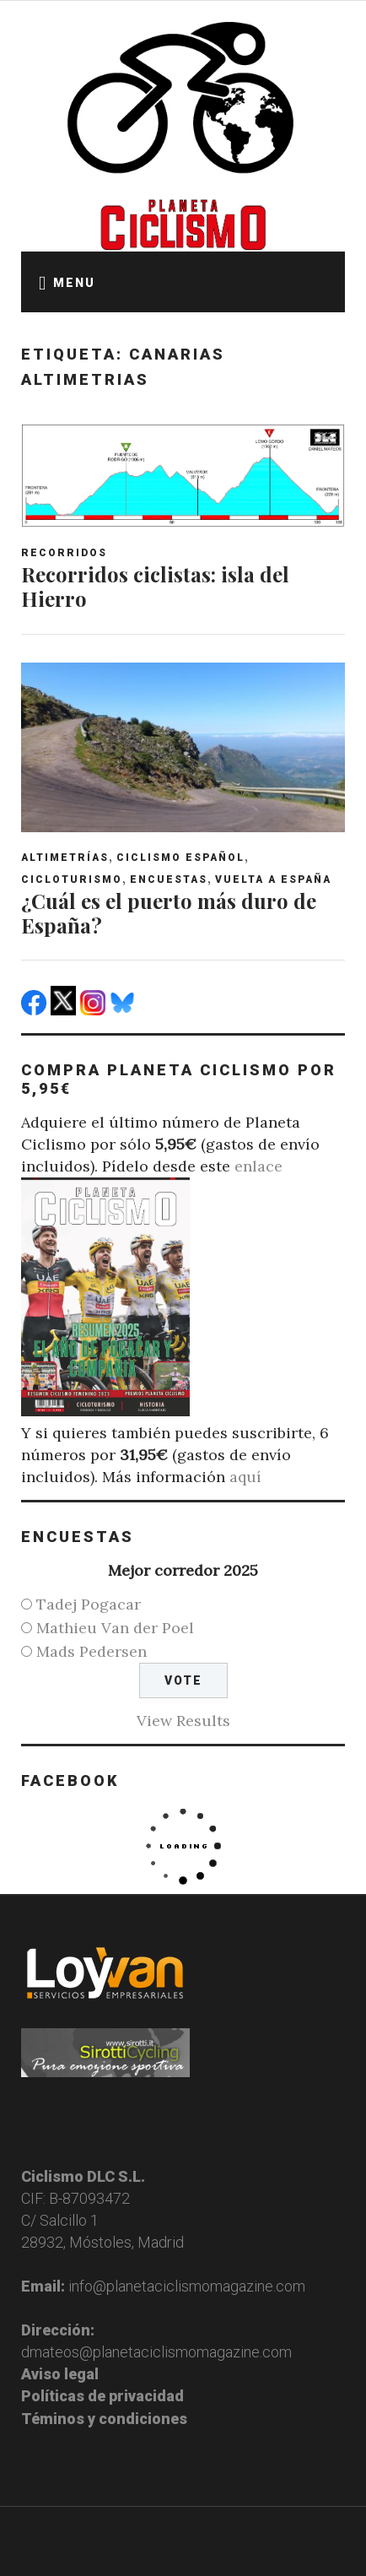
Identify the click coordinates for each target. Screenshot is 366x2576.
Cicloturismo (71, 879)
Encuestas (168, 879)
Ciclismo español (180, 857)
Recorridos (64, 553)
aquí (245, 1476)
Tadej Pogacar (88, 1604)
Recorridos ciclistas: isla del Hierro (155, 586)
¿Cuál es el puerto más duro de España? (168, 913)
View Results (183, 1720)
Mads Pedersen (91, 1651)
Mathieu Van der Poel (115, 1627)
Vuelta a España (273, 879)
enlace (258, 1166)
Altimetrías (65, 857)
